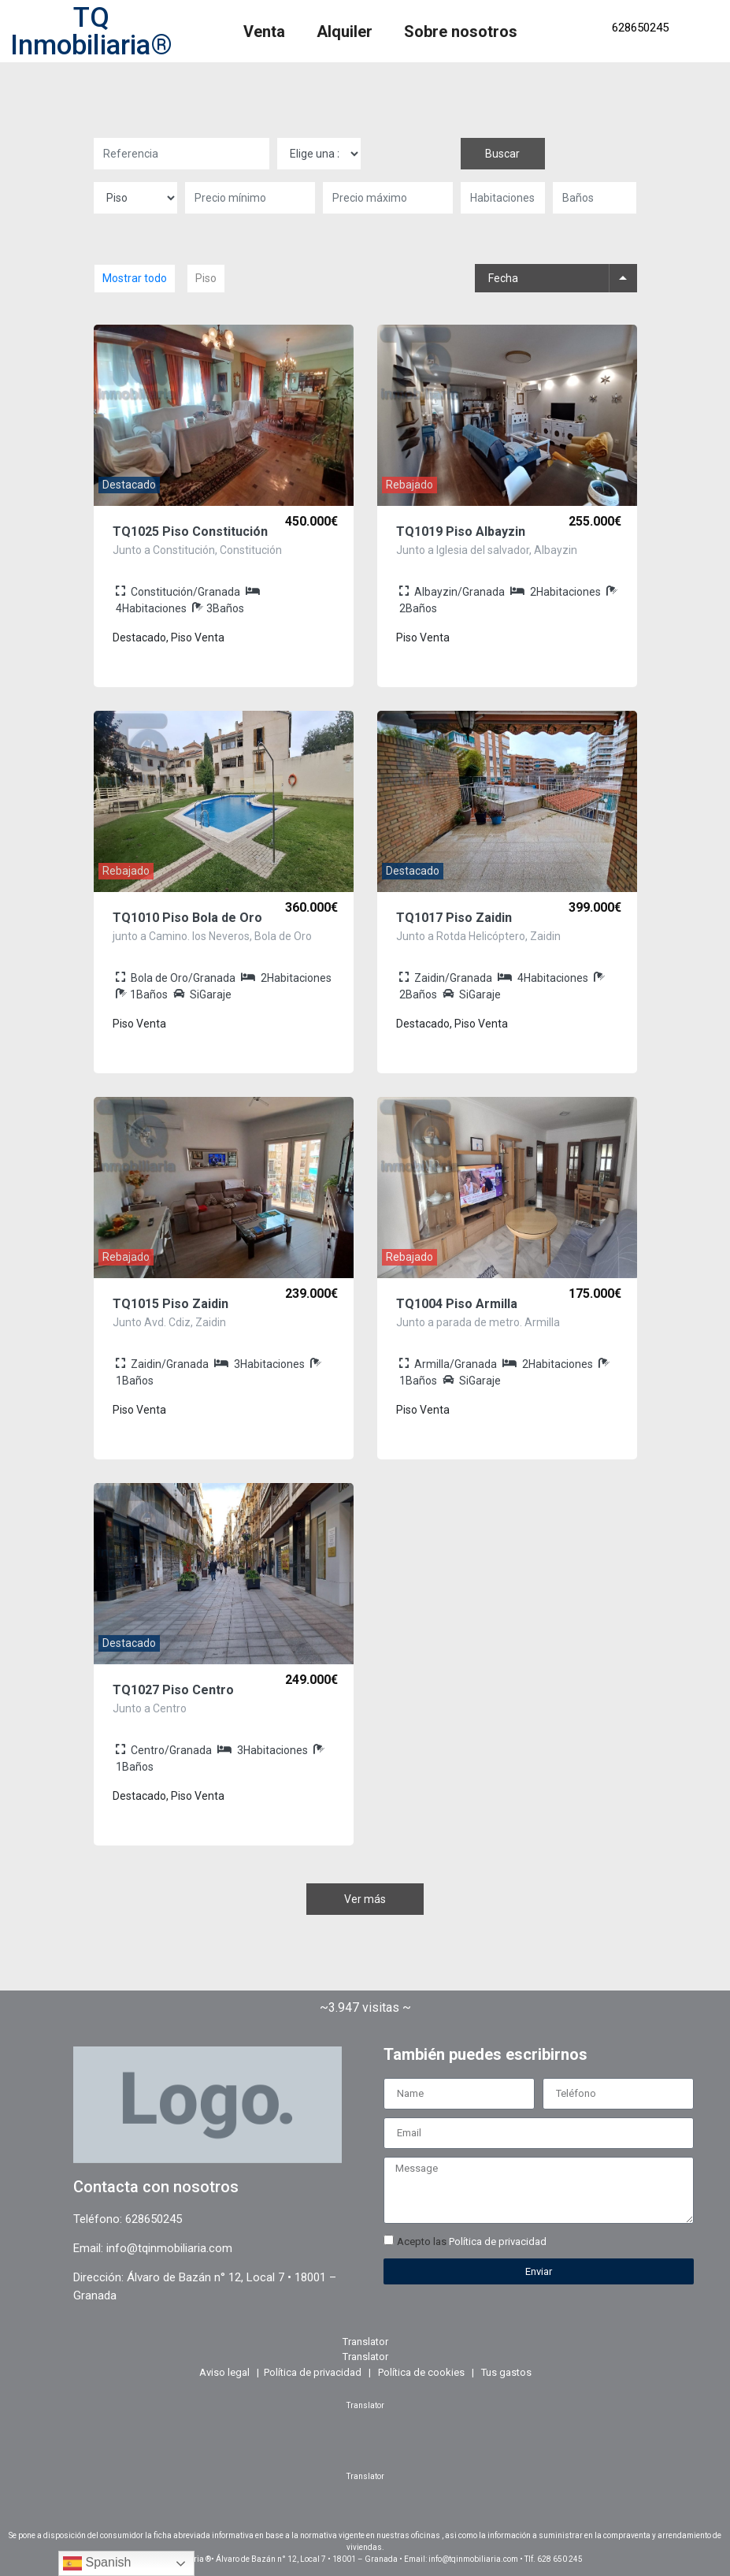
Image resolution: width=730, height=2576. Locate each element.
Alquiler (344, 31)
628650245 (640, 27)
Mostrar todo (134, 278)
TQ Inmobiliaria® (91, 31)
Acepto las (472, 2241)
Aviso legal (224, 2372)
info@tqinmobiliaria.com (169, 2248)
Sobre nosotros (460, 31)
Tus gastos (506, 2372)
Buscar (502, 153)
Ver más (365, 1899)
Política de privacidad (498, 2241)
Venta (264, 31)
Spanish (97, 2563)
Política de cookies (421, 2372)
